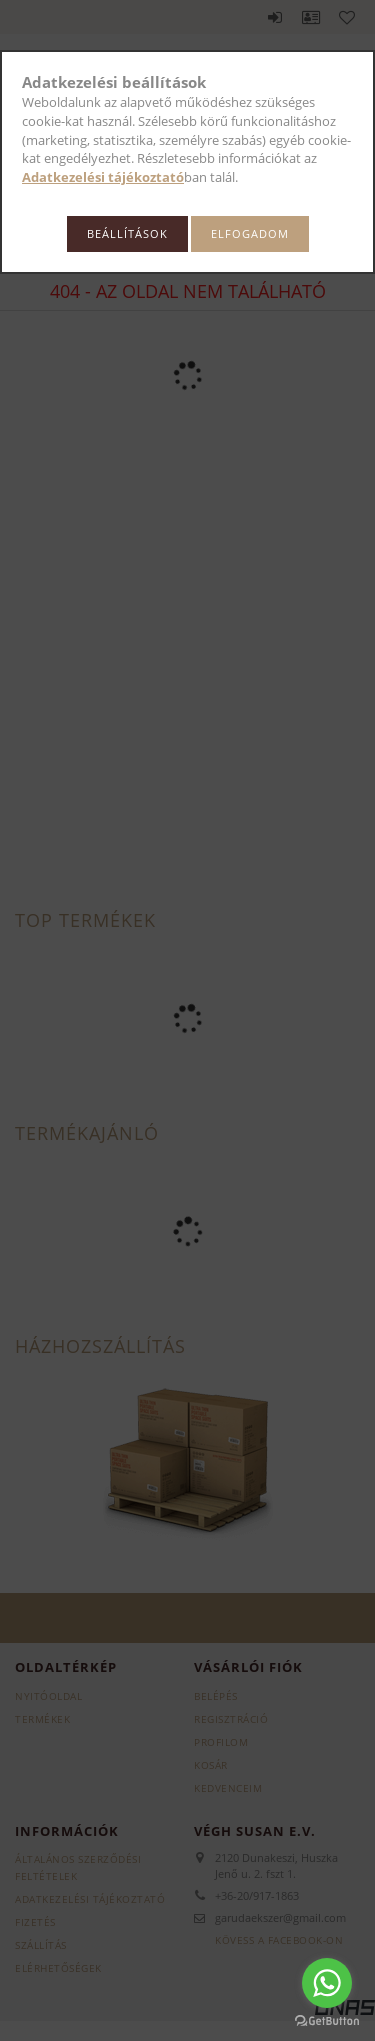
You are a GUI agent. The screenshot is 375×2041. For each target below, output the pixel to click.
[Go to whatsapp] (327, 1983)
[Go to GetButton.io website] (327, 2021)
